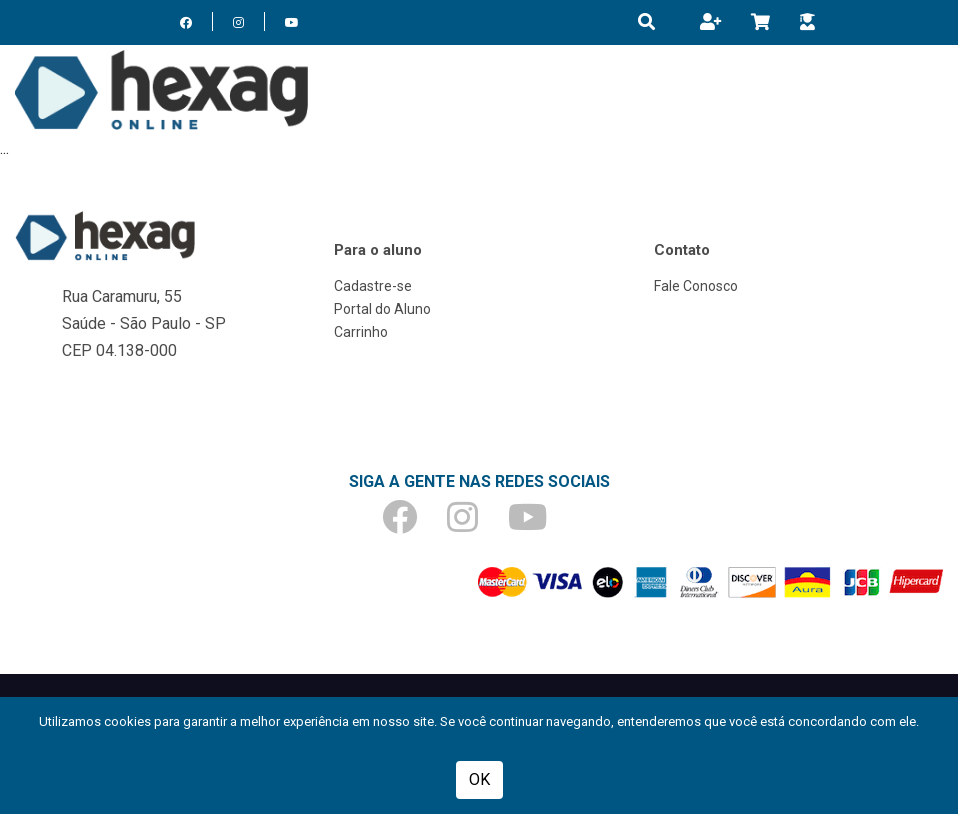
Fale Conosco (696, 286)
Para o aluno (378, 250)
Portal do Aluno (382, 309)
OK (479, 779)
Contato (682, 250)
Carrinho (361, 332)
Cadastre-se (373, 286)
